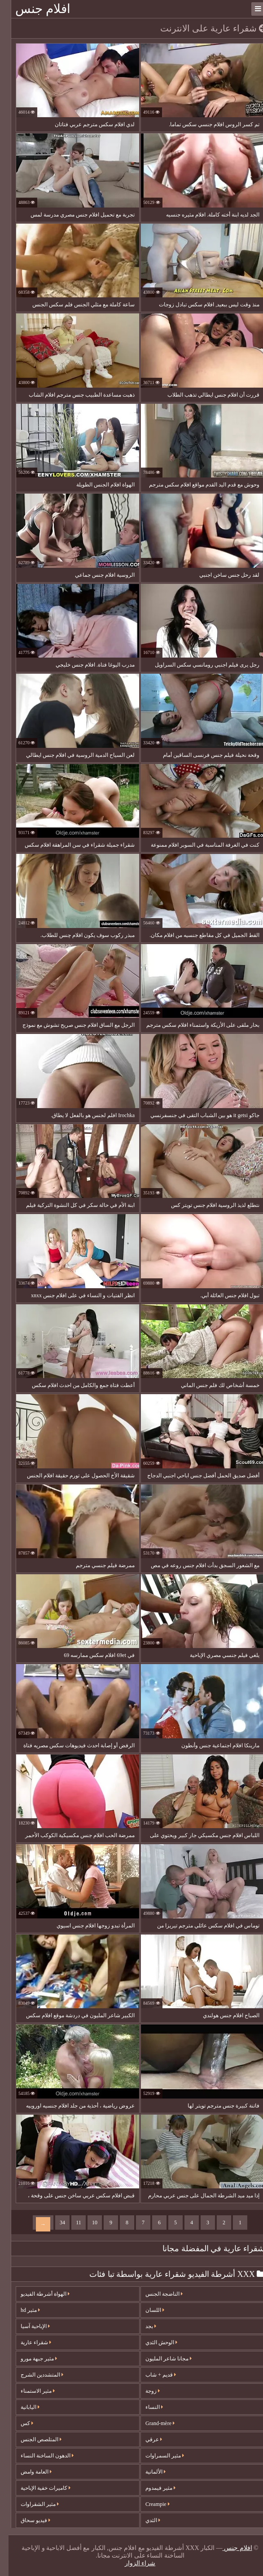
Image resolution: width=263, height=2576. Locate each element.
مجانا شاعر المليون (160, 2358)
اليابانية (21, 2407)
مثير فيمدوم (152, 2488)
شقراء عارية (27, 2342)
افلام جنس (34, 9)
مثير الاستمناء (29, 2391)
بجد (142, 2326)
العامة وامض (27, 2472)
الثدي (144, 2520)
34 (54, 2222)
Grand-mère (151, 2423)
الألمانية (147, 2472)
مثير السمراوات (156, 2455)
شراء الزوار (131, 2563)
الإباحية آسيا (26, 2326)
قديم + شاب (152, 2375)
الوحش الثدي (153, 2342)
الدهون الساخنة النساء (38, 2455)
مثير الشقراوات (31, 2504)
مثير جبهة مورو (30, 2358)
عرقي (145, 2439)
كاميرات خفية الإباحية (37, 2488)
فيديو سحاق (27, 2520)
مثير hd (21, 2310)
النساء (145, 2407)
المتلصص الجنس (32, 2439)
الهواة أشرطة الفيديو (36, 2294)
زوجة (144, 2391)
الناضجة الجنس (155, 2294)
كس (18, 2423)
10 (86, 2222)
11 (70, 2222)
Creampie (149, 2504)
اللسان (146, 2310)
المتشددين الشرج (33, 2375)
